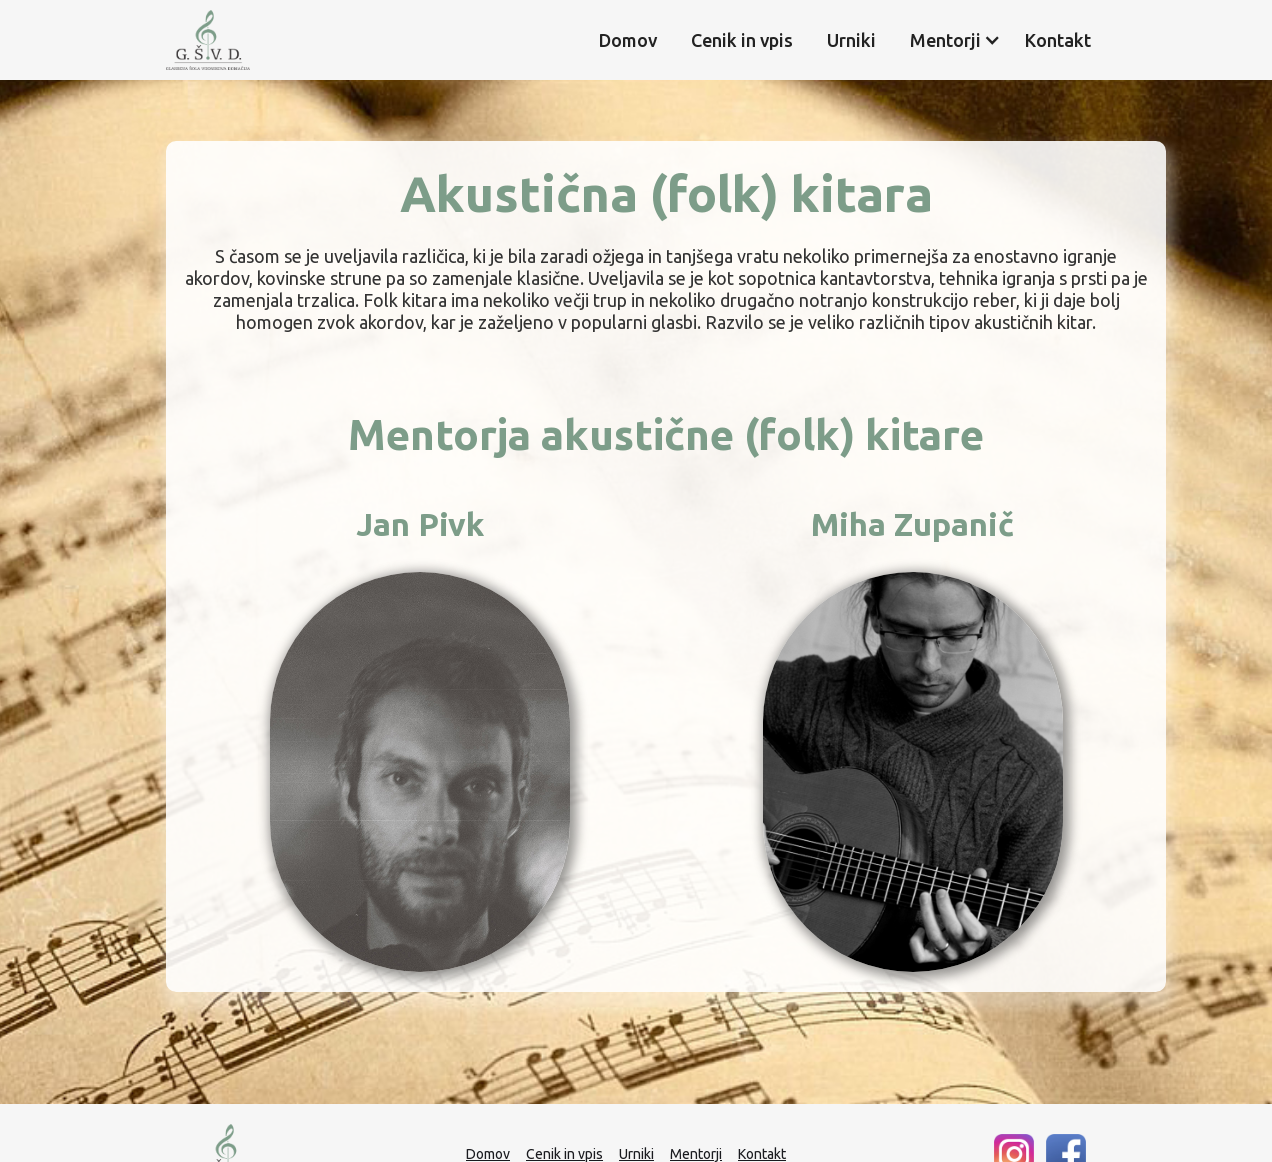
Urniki (851, 40)
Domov (628, 40)
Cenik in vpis (742, 40)
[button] (945, 40)
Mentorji (696, 1154)
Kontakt (1058, 40)
